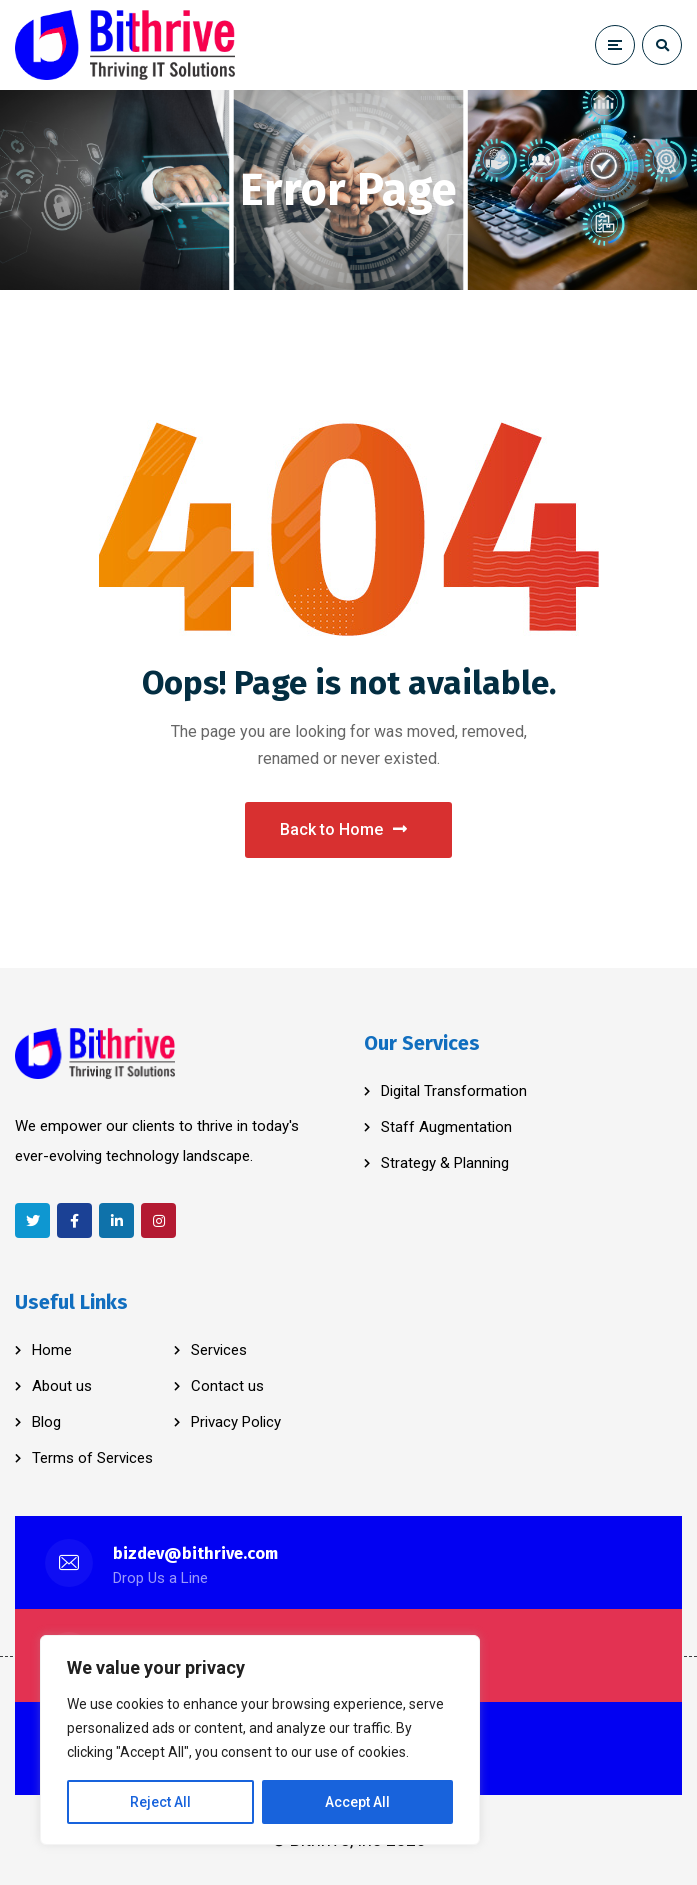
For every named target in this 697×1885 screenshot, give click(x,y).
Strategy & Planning (445, 1163)
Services (219, 1350)
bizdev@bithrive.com (195, 1553)
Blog (46, 1422)
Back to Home (343, 829)
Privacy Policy (236, 1422)
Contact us (227, 1386)
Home (52, 1350)
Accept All (357, 1802)
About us (62, 1386)
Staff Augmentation (446, 1127)
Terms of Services (92, 1458)
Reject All (160, 1802)
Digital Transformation (454, 1091)
